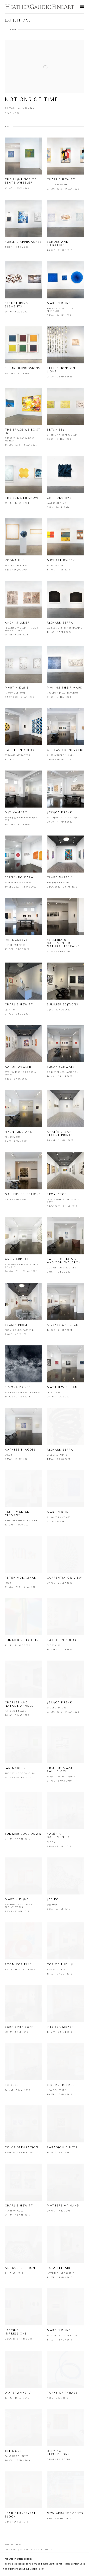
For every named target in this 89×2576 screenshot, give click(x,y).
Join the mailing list (40, 2562)
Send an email (46, 2562)
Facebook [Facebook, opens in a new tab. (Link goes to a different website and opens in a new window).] (20, 2562)
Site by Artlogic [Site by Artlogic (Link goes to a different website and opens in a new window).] (14, 2554)
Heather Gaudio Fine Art (39, 6)
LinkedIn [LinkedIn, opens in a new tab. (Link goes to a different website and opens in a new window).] (33, 2562)
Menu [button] (81, 6)
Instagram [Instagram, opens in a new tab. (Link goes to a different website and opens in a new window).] (14, 2562)
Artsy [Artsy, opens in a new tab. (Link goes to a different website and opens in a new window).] (7, 2562)
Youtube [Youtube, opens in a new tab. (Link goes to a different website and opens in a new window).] (27, 2562)
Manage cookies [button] (13, 2545)
